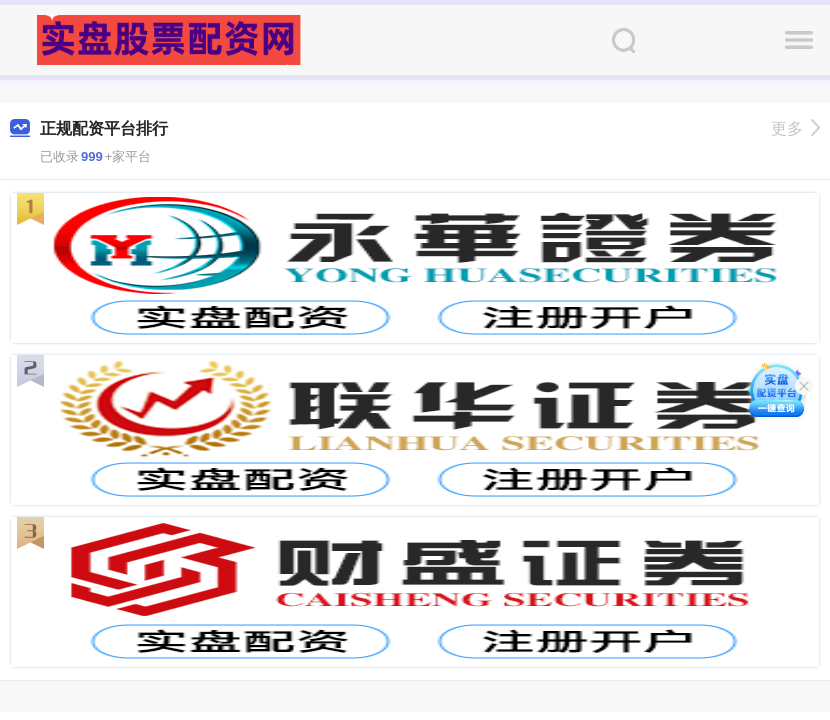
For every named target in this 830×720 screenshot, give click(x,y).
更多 (795, 128)
